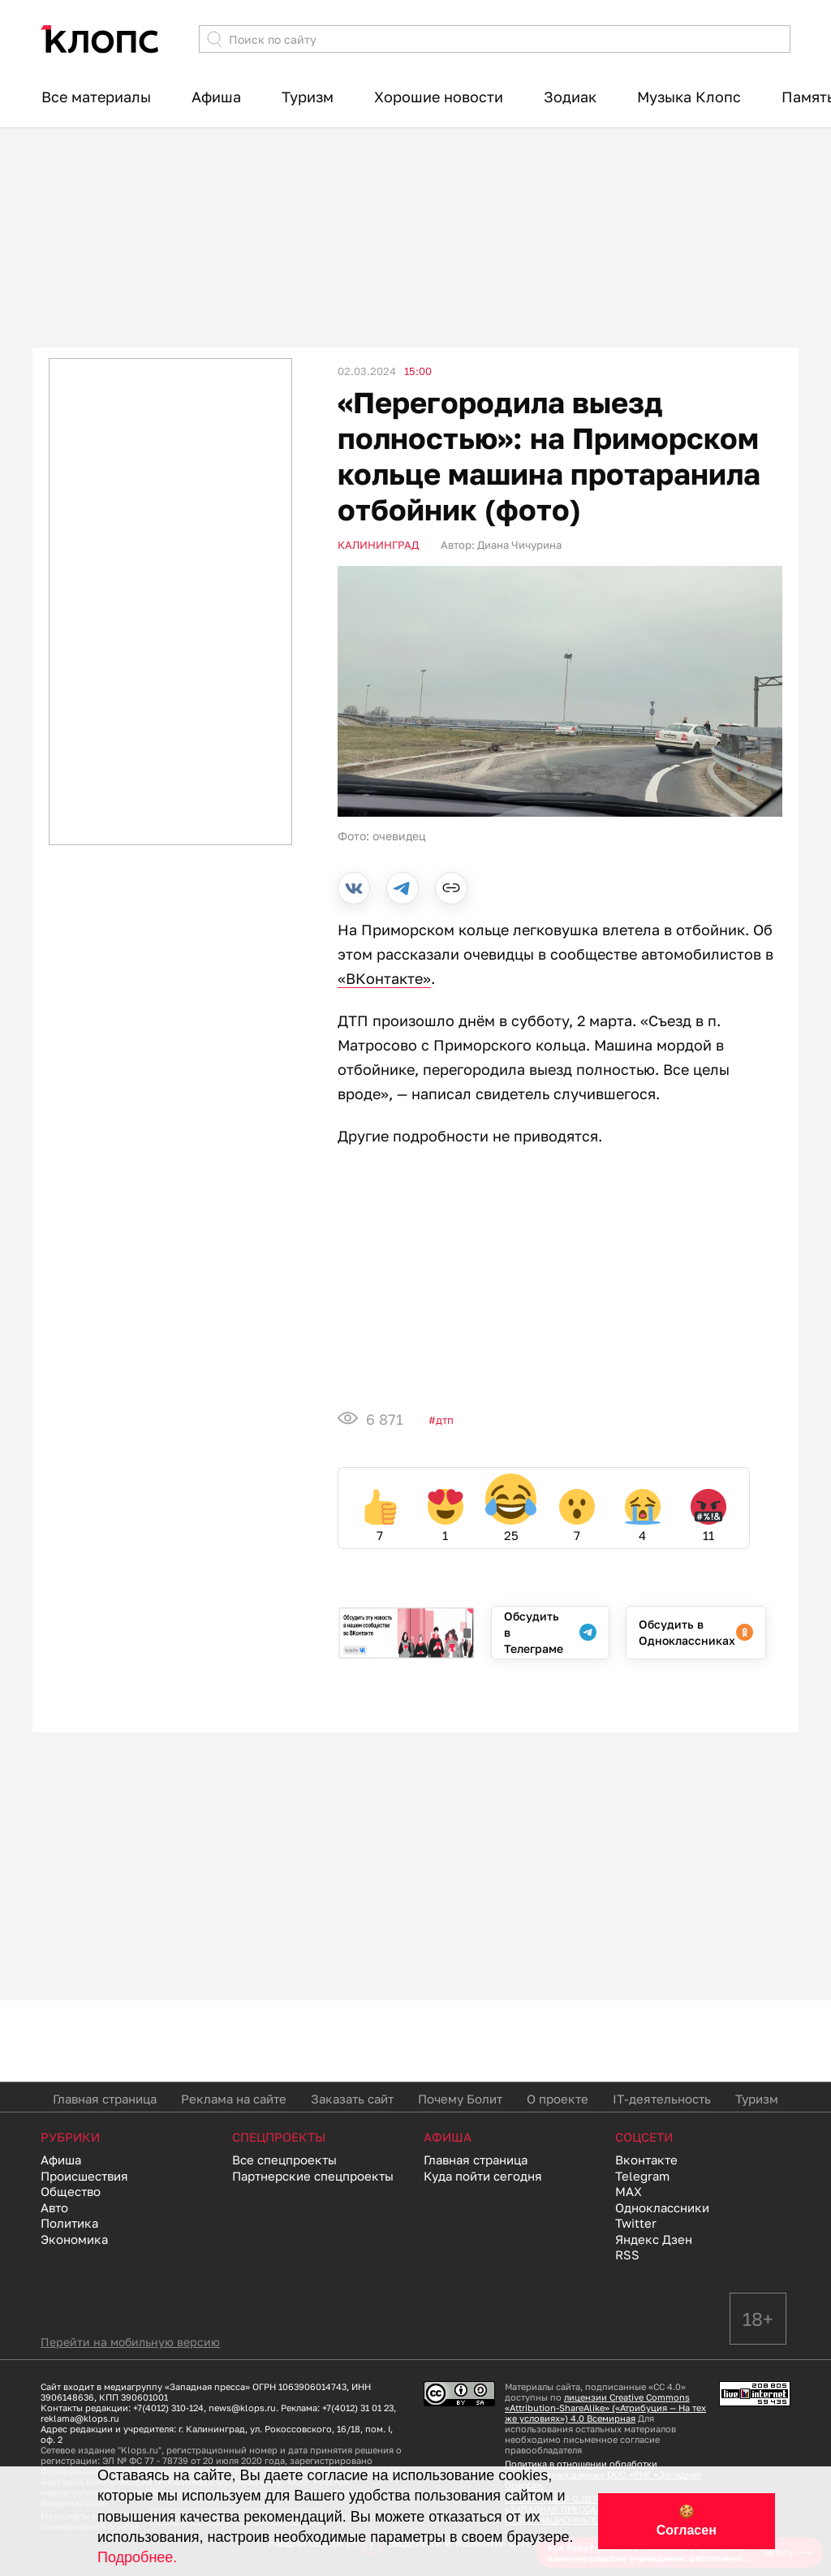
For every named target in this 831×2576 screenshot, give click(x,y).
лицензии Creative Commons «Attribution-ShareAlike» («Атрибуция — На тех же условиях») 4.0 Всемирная (605, 2407)
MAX (628, 2191)
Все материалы (96, 97)
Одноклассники (662, 2207)
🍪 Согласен (687, 2521)
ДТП (445, 1419)
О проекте (557, 2098)
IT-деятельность (662, 2098)
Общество (71, 2191)
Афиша (216, 97)
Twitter (636, 2223)
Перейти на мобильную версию (130, 2342)
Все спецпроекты (284, 2159)
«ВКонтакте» (384, 978)
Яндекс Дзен (653, 2239)
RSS (627, 2254)
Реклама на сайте (233, 2098)
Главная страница (105, 2098)
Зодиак (570, 97)
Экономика (74, 2239)
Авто (54, 2207)
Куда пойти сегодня (483, 2175)
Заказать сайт (352, 2098)
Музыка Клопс (689, 97)
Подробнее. (137, 2557)
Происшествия (84, 2175)
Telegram (642, 2175)
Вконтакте (646, 2159)
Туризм (308, 97)
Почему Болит (460, 2098)
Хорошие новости (438, 97)
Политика (69, 2223)
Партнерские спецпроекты (313, 2175)
